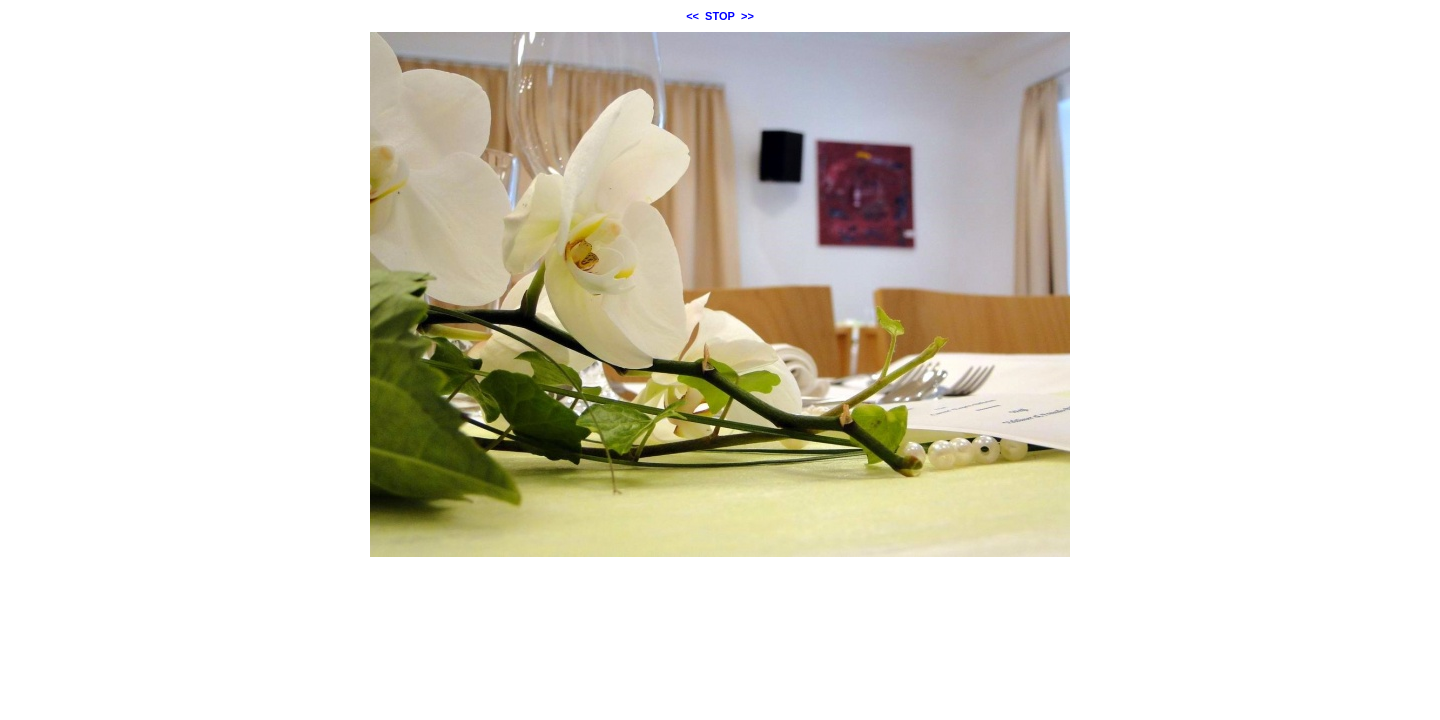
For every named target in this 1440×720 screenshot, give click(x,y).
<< (692, 16)
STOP (720, 16)
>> (747, 16)
